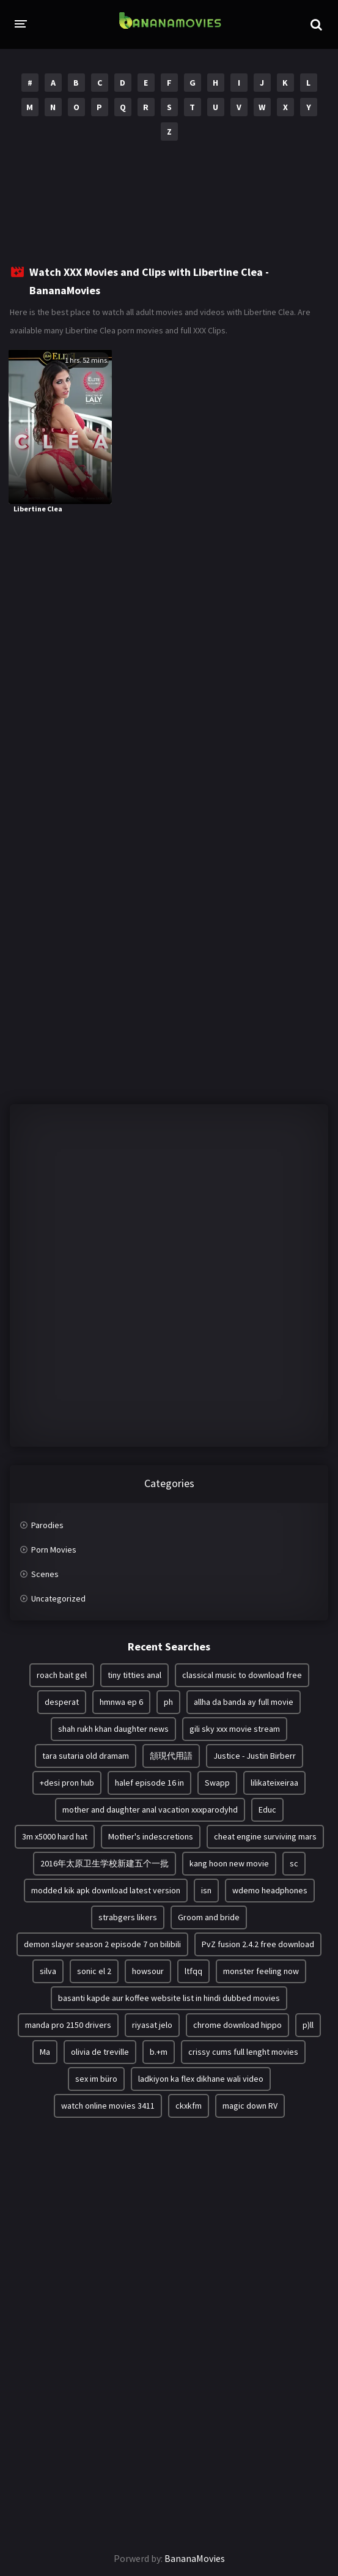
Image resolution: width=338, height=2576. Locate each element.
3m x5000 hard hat (54, 1836)
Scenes (45, 1573)
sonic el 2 (94, 1971)
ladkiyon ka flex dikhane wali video (200, 2078)
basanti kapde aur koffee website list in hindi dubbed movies (169, 1997)
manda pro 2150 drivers (68, 2024)
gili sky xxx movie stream (234, 1728)
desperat (62, 1701)
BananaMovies (194, 2558)
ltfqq (193, 1971)
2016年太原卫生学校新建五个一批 (104, 1863)
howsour (148, 1971)
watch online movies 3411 (108, 2105)
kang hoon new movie (229, 1863)
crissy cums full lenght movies (243, 2051)
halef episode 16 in (149, 1782)
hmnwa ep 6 (121, 1701)
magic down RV (249, 2105)
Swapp (217, 1782)
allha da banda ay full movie (243, 1701)
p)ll (308, 2024)
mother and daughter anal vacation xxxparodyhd (150, 1809)
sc (294, 1863)
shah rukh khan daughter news (113, 1728)
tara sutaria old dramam (85, 1755)
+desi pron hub (67, 1782)
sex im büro (96, 2078)
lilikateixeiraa (274, 1782)
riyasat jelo (152, 2024)
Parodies (47, 1525)
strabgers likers (127, 1917)
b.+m (158, 2051)
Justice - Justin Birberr (254, 1755)
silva (48, 1971)
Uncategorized (58, 1598)
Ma (45, 2051)
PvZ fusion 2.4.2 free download (258, 1944)
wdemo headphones (269, 1890)
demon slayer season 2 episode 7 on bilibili (102, 1944)
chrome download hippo (237, 2024)
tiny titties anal (134, 1674)
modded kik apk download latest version (105, 1890)
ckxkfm (188, 2105)
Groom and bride (209, 1917)
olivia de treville (100, 2051)
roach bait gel (62, 1674)
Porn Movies (53, 1549)
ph (168, 1701)
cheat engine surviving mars (265, 1836)
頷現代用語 (171, 1755)
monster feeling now (261, 1971)
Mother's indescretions (150, 1836)
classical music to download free (242, 1674)
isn (206, 1890)
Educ (267, 1809)
